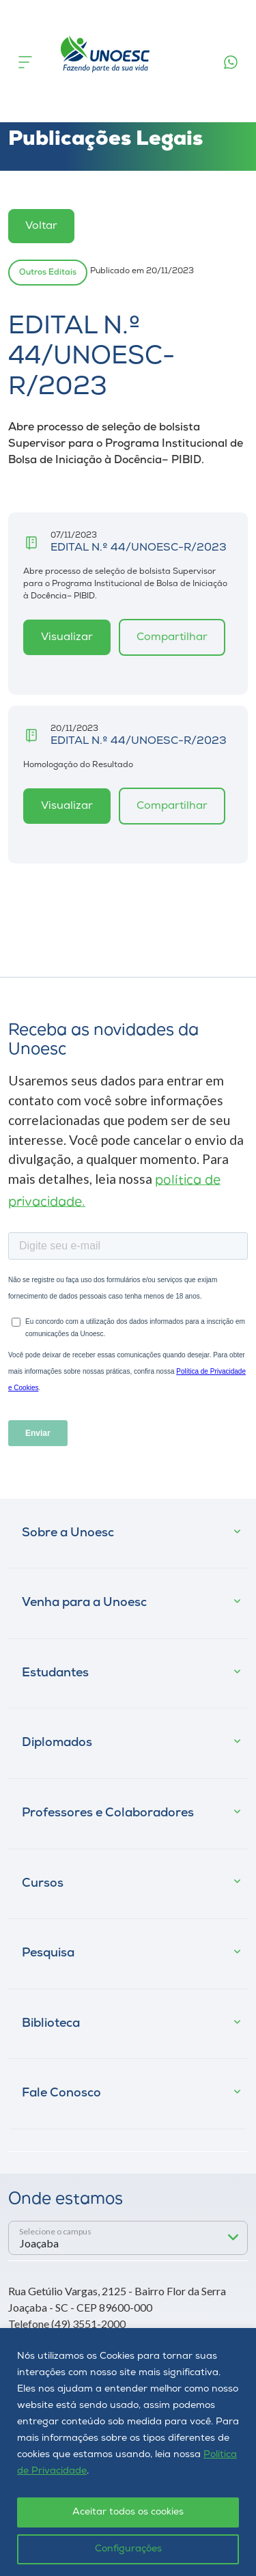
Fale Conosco (61, 2093)
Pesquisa (48, 1953)
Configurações (128, 2549)
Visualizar (67, 637)
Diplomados (57, 1742)
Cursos (42, 1883)
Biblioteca (51, 2023)
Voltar (41, 226)
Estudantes (55, 1673)
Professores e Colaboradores (108, 1813)
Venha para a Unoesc (84, 1602)
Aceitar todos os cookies (128, 2512)
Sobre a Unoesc (68, 1533)
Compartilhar (172, 637)
